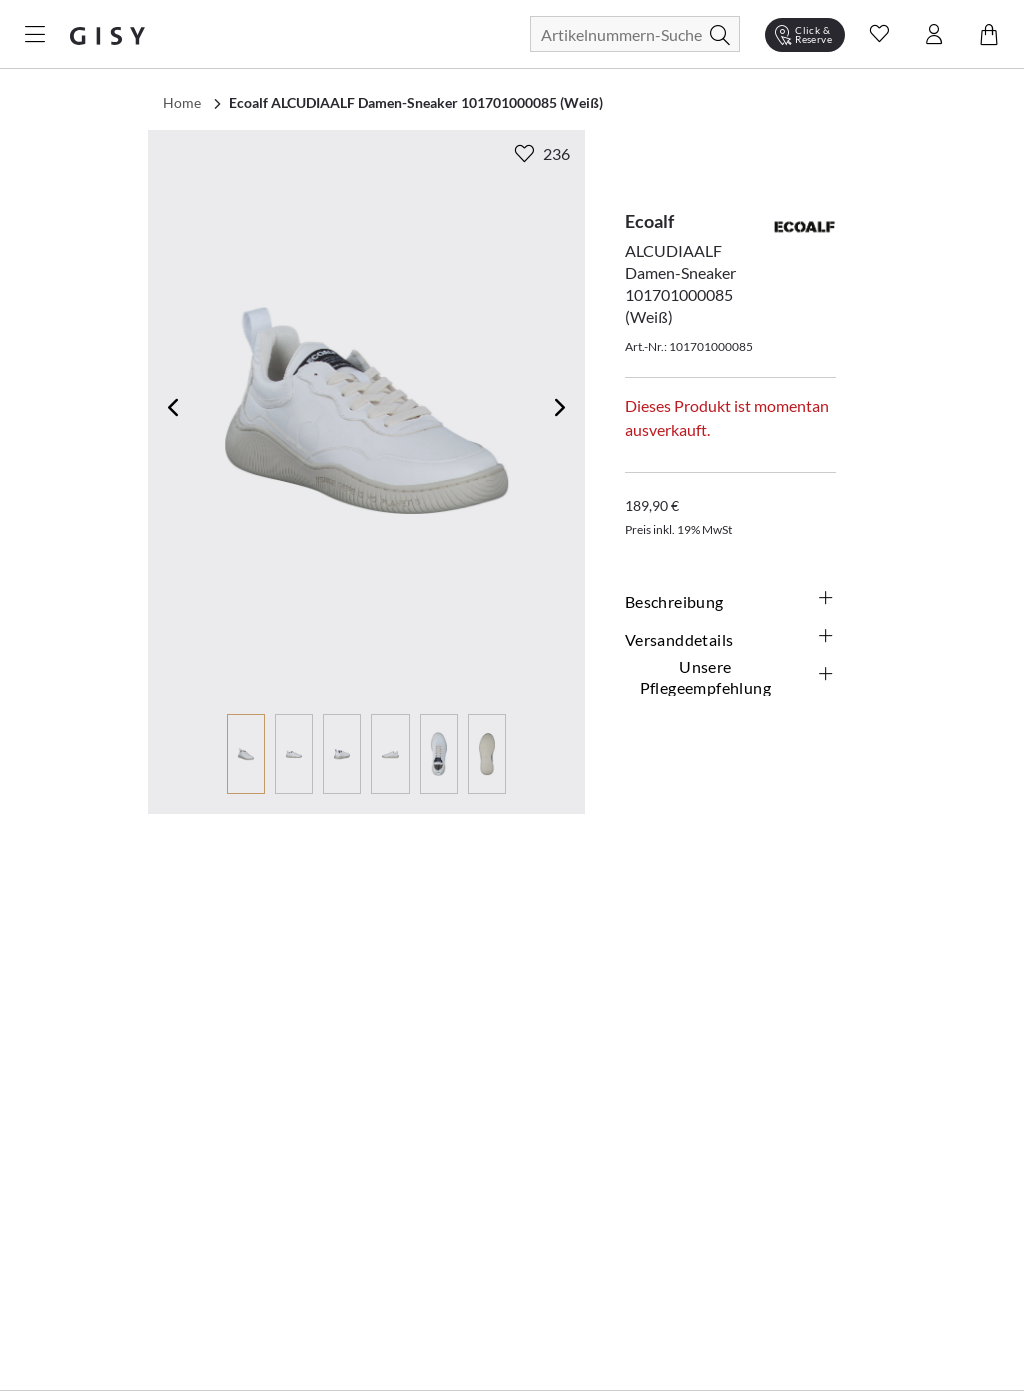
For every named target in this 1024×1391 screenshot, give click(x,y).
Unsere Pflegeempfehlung (738, 677)
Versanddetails (730, 639)
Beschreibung (730, 601)
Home (182, 102)
